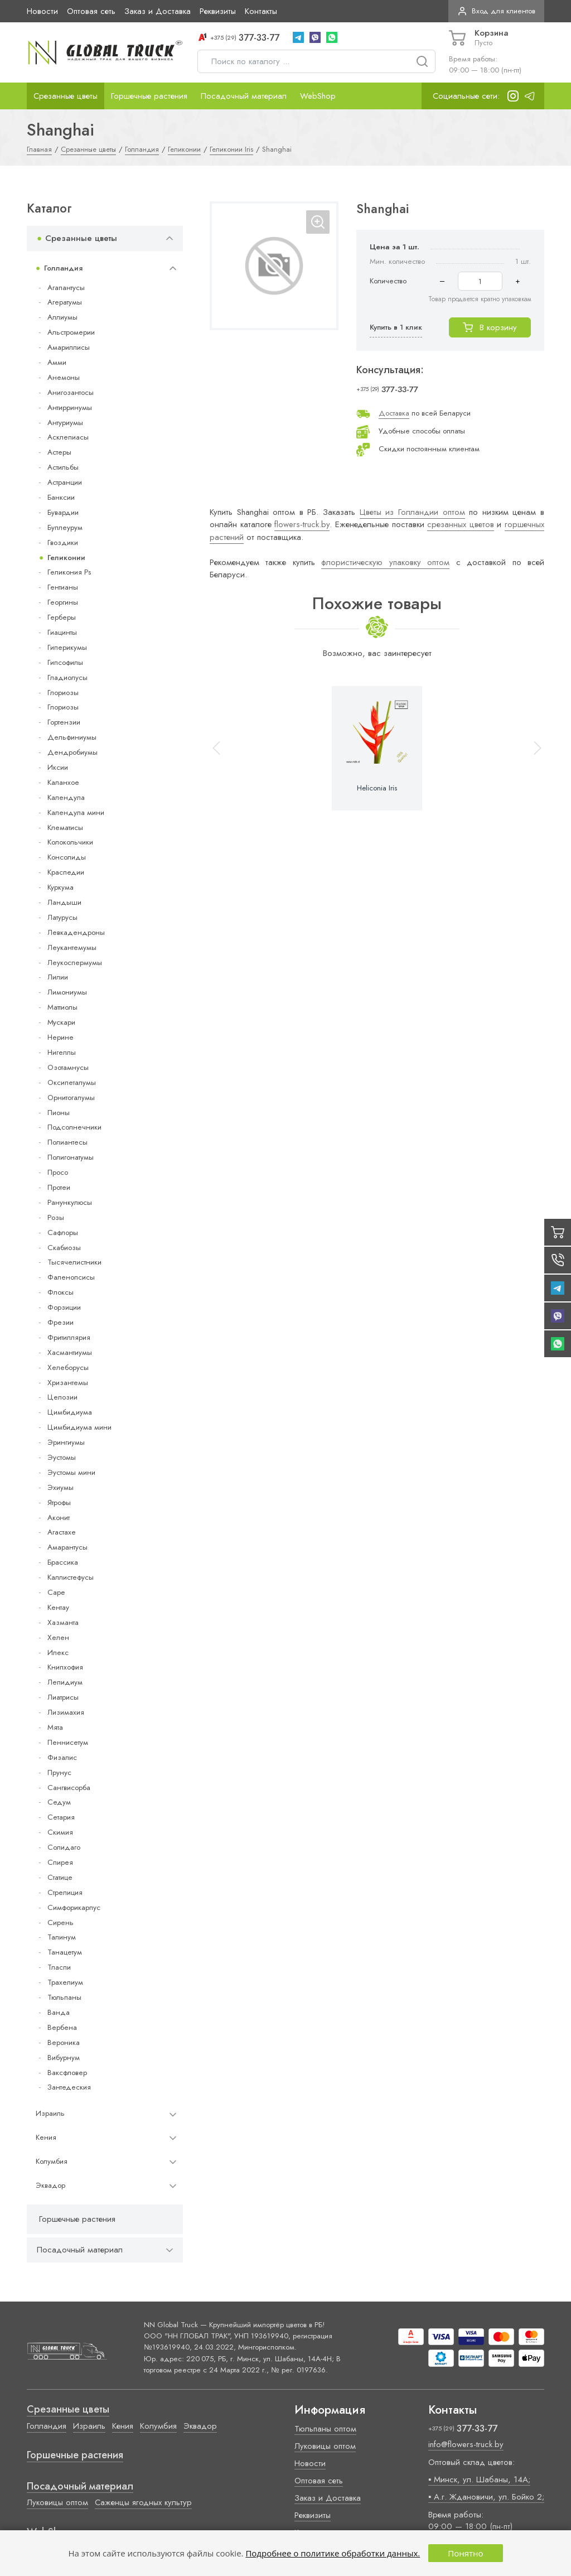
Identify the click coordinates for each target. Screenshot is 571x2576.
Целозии (62, 1397)
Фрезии (60, 1322)
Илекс (58, 1652)
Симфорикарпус (73, 1907)
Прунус (59, 1772)
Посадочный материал (244, 96)
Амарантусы (67, 1547)
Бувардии (63, 512)
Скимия (60, 1832)
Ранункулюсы (69, 1202)
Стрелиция (65, 1892)
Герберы (61, 617)
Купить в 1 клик (396, 327)
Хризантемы (67, 1382)
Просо (57, 1172)
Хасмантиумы (69, 1352)
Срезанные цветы (65, 96)
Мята (55, 1727)
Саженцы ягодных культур (143, 2502)
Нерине (60, 1037)
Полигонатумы (70, 1157)
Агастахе (61, 1532)
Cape (56, 1592)
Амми (56, 362)
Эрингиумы (66, 1442)
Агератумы (64, 302)
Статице (59, 1877)
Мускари (61, 1022)
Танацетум (64, 1952)
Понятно (465, 2553)
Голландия (63, 268)
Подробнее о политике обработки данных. (332, 2553)
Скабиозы (64, 1247)
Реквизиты (218, 11)
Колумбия (51, 2161)
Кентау (58, 1607)
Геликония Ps (69, 572)
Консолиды (66, 857)
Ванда (58, 2012)
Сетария (61, 1817)
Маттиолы (62, 1007)
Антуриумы (65, 422)
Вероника (63, 2042)
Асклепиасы (68, 437)
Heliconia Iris (377, 788)
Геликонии (66, 557)
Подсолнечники (74, 1127)
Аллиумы (62, 317)
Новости (42, 11)
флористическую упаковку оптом (385, 562)
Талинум (61, 1937)
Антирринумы (69, 407)
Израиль (50, 2113)
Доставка (394, 413)
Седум (59, 1802)
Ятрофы (59, 1502)
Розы (55, 1217)
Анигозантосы (70, 392)
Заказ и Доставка (157, 11)
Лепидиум (65, 1682)
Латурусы (62, 917)
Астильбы (63, 467)
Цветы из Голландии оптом (412, 512)
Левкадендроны (76, 932)
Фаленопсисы (71, 1277)
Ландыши (64, 902)
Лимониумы (67, 992)
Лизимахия (65, 1712)
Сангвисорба (68, 1787)
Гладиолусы (67, 677)
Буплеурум (65, 527)
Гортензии (63, 722)
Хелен (58, 1637)
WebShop (318, 96)
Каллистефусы (70, 1577)
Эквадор (50, 2185)
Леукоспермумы (74, 962)
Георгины (62, 602)
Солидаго (63, 1847)
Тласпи (59, 1967)
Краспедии (65, 872)
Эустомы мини (71, 1472)
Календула (66, 797)
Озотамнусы (68, 1067)
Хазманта (63, 1622)
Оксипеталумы (71, 1082)
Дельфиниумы (71, 737)
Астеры (59, 452)
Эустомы (61, 1457)
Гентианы (62, 587)
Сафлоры (62, 1232)
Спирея (60, 1862)
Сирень (60, 1922)
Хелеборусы (68, 1367)
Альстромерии (71, 332)
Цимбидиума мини (79, 1427)
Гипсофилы (65, 662)
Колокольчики (70, 842)
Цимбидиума (69, 1412)
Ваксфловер (67, 2072)
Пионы (58, 1112)
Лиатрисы (63, 1697)
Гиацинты (62, 632)
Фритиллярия (68, 1337)
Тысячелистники (74, 1262)
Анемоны (63, 377)
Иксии (57, 767)
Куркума (60, 887)
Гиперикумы (67, 647)
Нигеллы (61, 1052)
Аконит (58, 1517)
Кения (46, 2137)
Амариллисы (68, 347)
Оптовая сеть (91, 11)
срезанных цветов (460, 524)
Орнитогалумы (71, 1097)
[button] (532, 748)
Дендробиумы (72, 752)
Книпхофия (65, 1667)
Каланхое (63, 782)
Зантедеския (69, 2087)
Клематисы (65, 827)
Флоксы (60, 1292)
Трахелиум (65, 1982)
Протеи (58, 1187)
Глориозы (63, 692)
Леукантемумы (71, 947)
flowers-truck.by (302, 524)
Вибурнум (63, 2057)
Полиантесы (67, 1142)
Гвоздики (62, 542)
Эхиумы (60, 1487)
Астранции (64, 482)
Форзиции (64, 1307)
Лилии (57, 977)
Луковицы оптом (57, 2502)
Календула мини (75, 812)
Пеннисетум (67, 1742)
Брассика (62, 1562)
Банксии (61, 497)
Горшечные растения (149, 96)
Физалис (62, 1757)
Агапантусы (66, 287)
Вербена (62, 2027)
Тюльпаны (64, 1997)
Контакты (261, 11)
